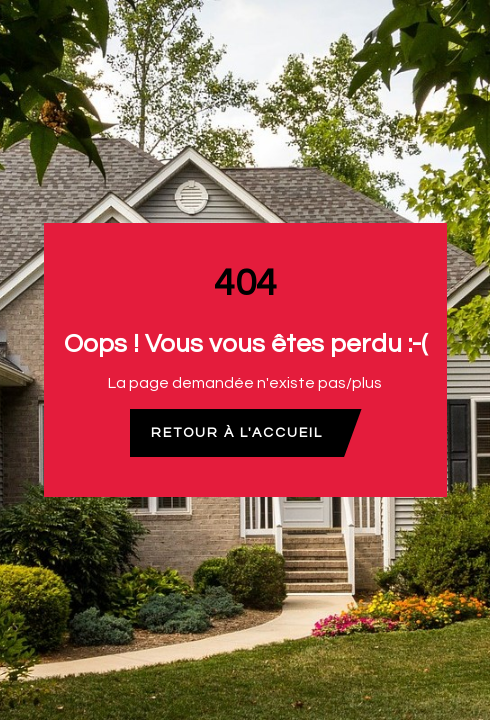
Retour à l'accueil (237, 433)
